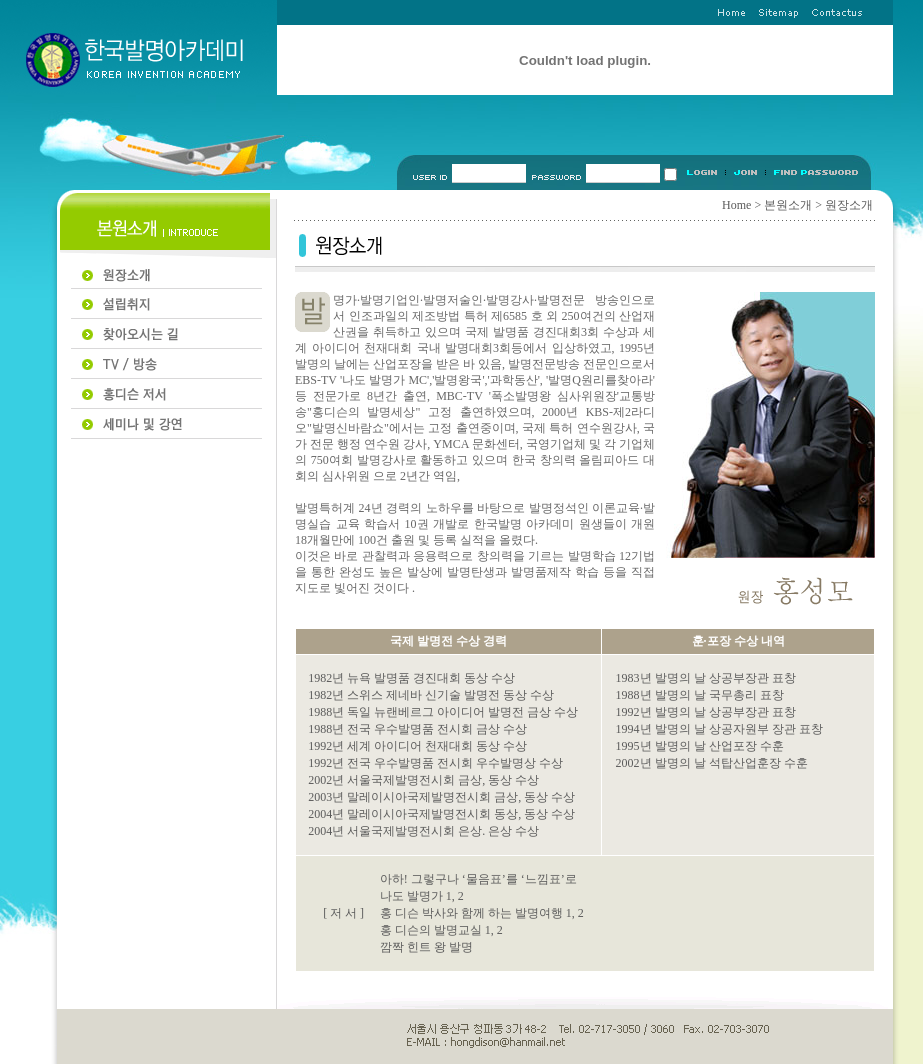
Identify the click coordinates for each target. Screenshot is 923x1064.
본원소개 (788, 205)
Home (736, 205)
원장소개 (849, 205)
